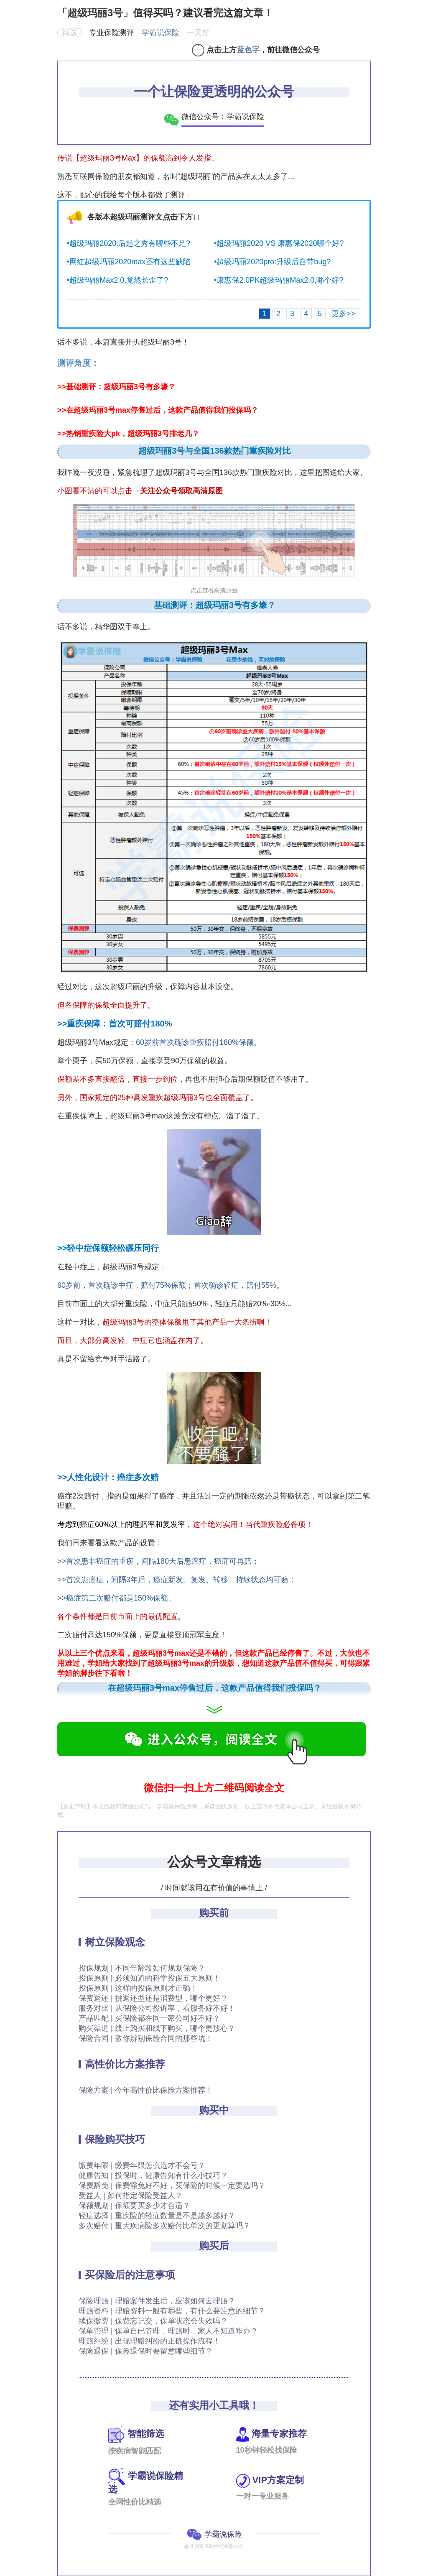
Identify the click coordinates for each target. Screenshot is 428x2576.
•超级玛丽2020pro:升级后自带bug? (272, 262)
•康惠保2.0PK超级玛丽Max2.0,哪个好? (278, 280)
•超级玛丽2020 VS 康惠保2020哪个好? (279, 243)
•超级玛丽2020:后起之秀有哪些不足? (128, 243)
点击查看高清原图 (214, 590)
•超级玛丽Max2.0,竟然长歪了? (117, 280)
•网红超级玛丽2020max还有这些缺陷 (129, 262)
